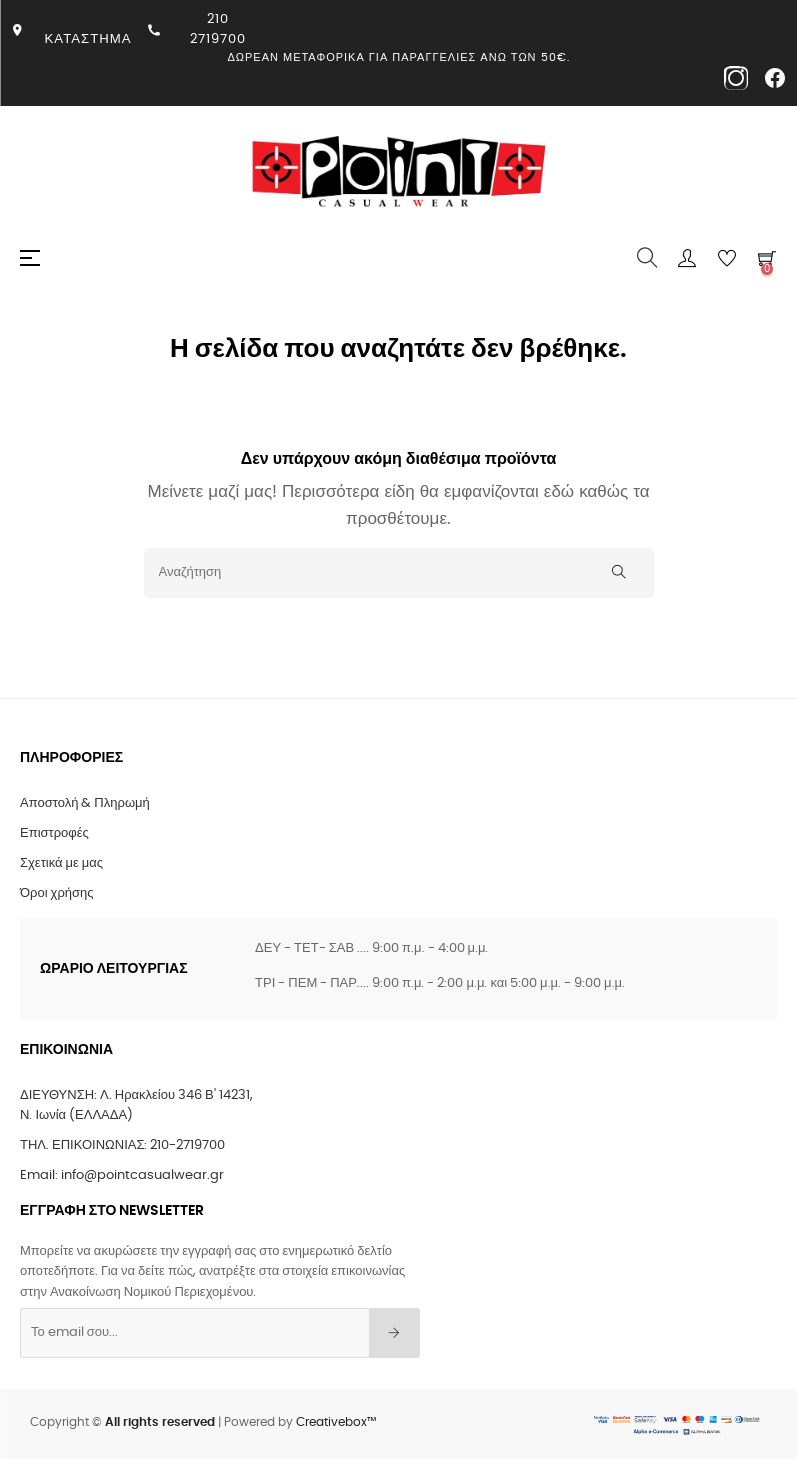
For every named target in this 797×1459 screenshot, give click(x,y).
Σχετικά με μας (61, 863)
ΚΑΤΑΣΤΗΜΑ (88, 39)
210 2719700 (218, 29)
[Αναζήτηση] (399, 573)
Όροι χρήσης (57, 893)
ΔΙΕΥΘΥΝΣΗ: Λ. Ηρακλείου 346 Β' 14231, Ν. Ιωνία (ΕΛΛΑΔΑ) (136, 1105)
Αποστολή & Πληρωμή (85, 803)
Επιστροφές (54, 833)
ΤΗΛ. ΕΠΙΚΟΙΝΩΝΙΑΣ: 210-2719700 (123, 1145)
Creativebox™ (336, 1422)
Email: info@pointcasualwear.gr (122, 1175)
